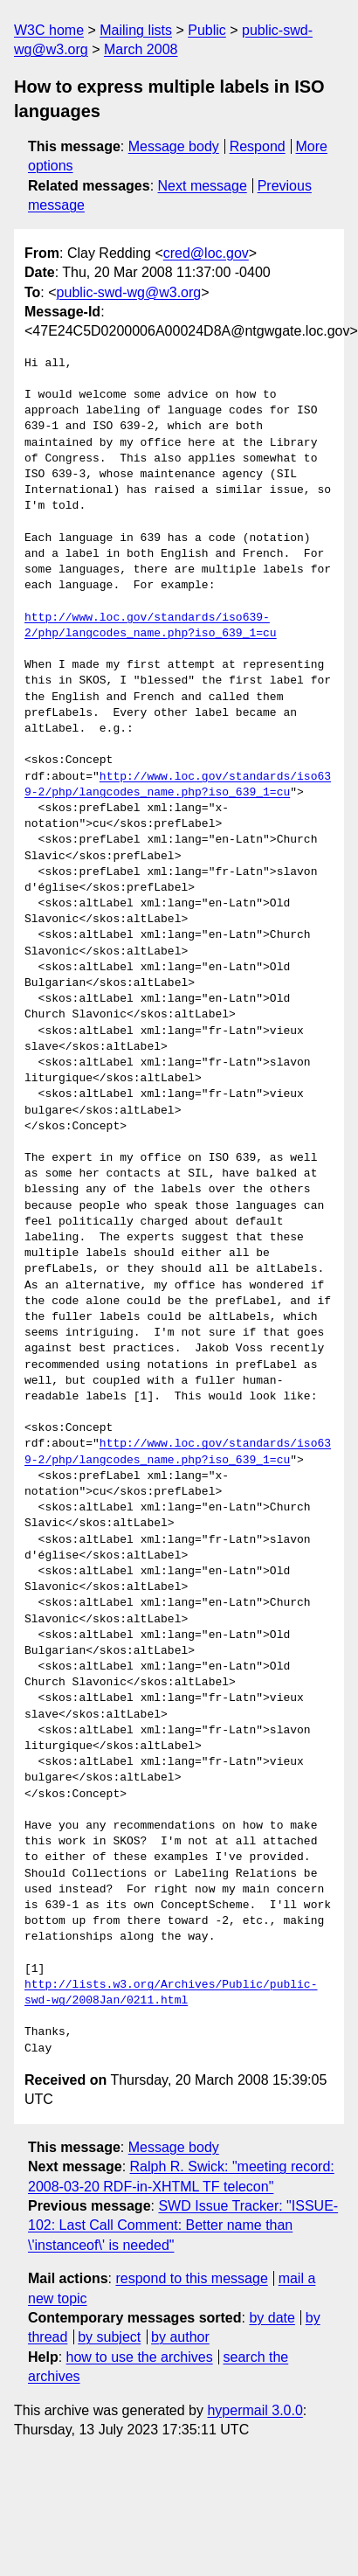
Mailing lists (136, 30)
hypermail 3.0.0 (254, 2410)
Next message (202, 185)
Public (207, 30)
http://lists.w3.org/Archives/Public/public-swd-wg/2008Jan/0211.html (170, 1993)
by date (271, 2317)
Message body (173, 146)
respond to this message (191, 2278)
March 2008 (141, 49)
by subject (109, 2337)
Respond (258, 146)
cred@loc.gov (206, 253)
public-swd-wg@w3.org (129, 292)
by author (180, 2337)
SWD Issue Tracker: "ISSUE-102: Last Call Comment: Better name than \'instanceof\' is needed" (183, 2225)
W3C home (49, 30)
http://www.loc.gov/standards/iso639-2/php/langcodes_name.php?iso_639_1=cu (150, 626)
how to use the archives (139, 2357)
